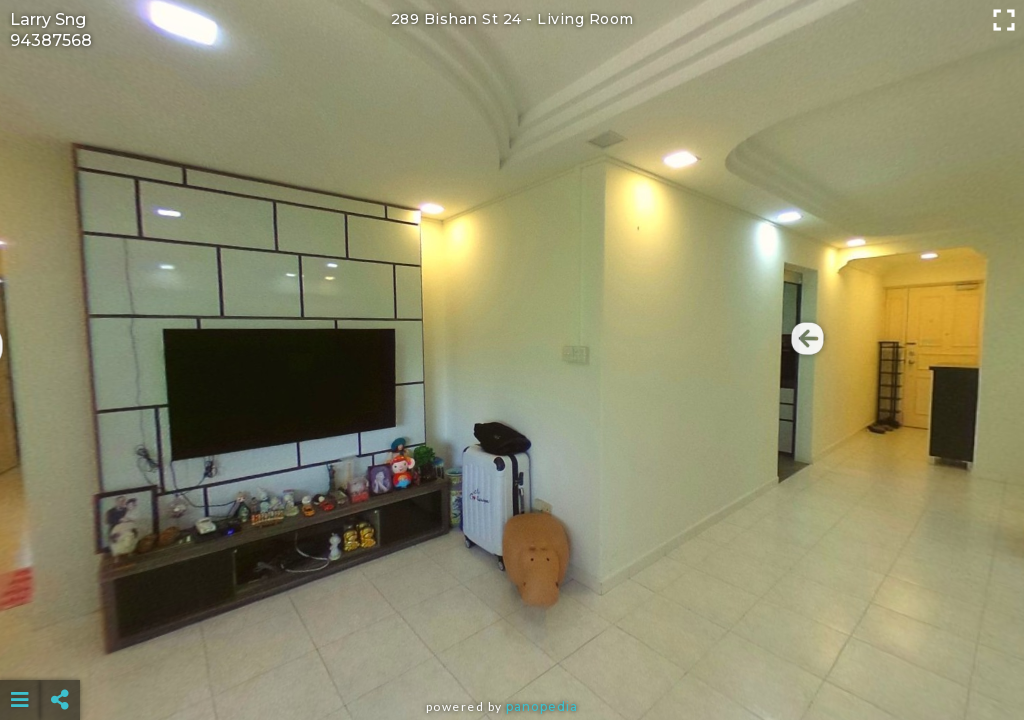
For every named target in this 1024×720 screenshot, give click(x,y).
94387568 (51, 40)
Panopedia (542, 706)
